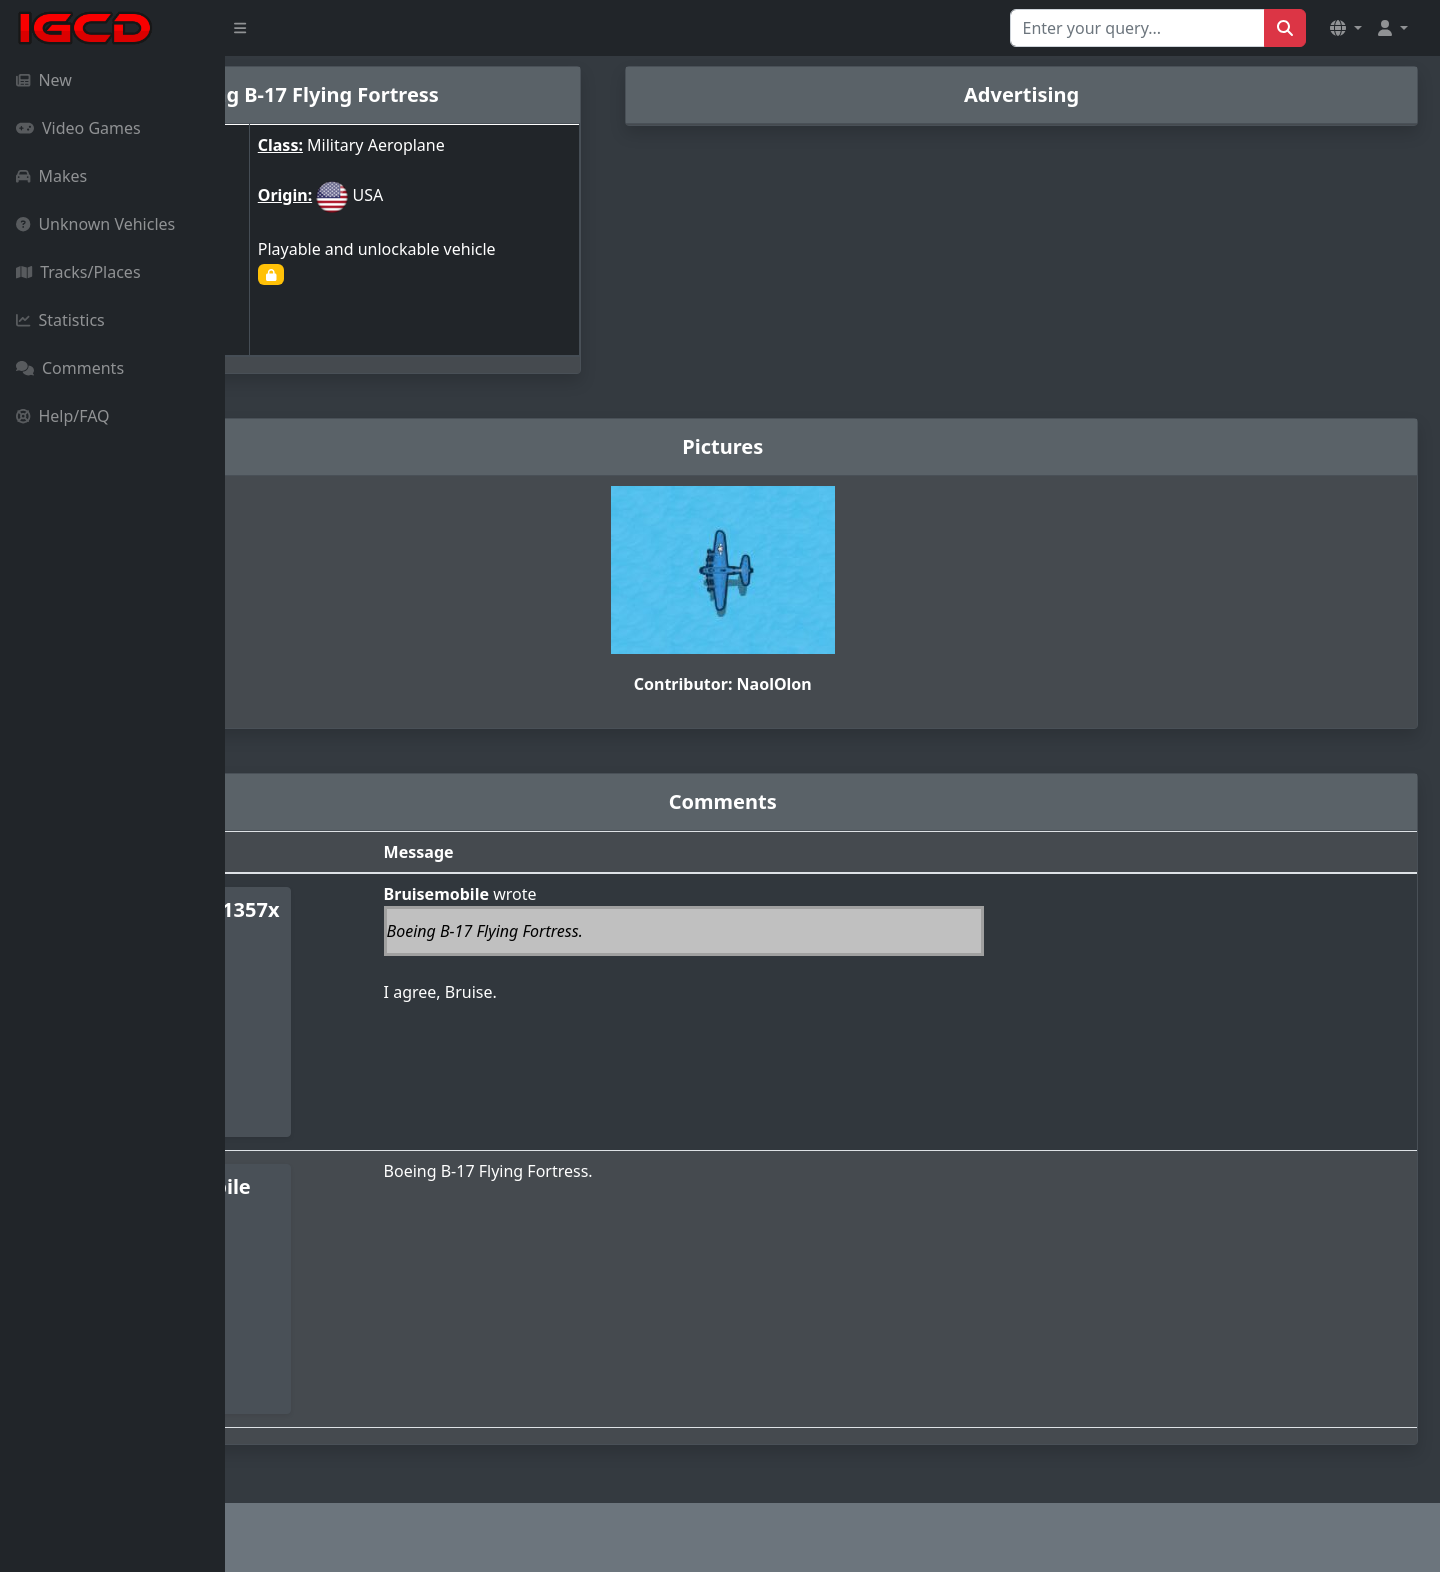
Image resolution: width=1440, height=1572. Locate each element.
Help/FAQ (63, 416)
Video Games (78, 128)
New (44, 80)
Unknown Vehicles (95, 224)
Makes (51, 176)
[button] (1346, 28)
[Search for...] (1137, 28)
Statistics (60, 320)
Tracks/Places (78, 272)
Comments (70, 368)
